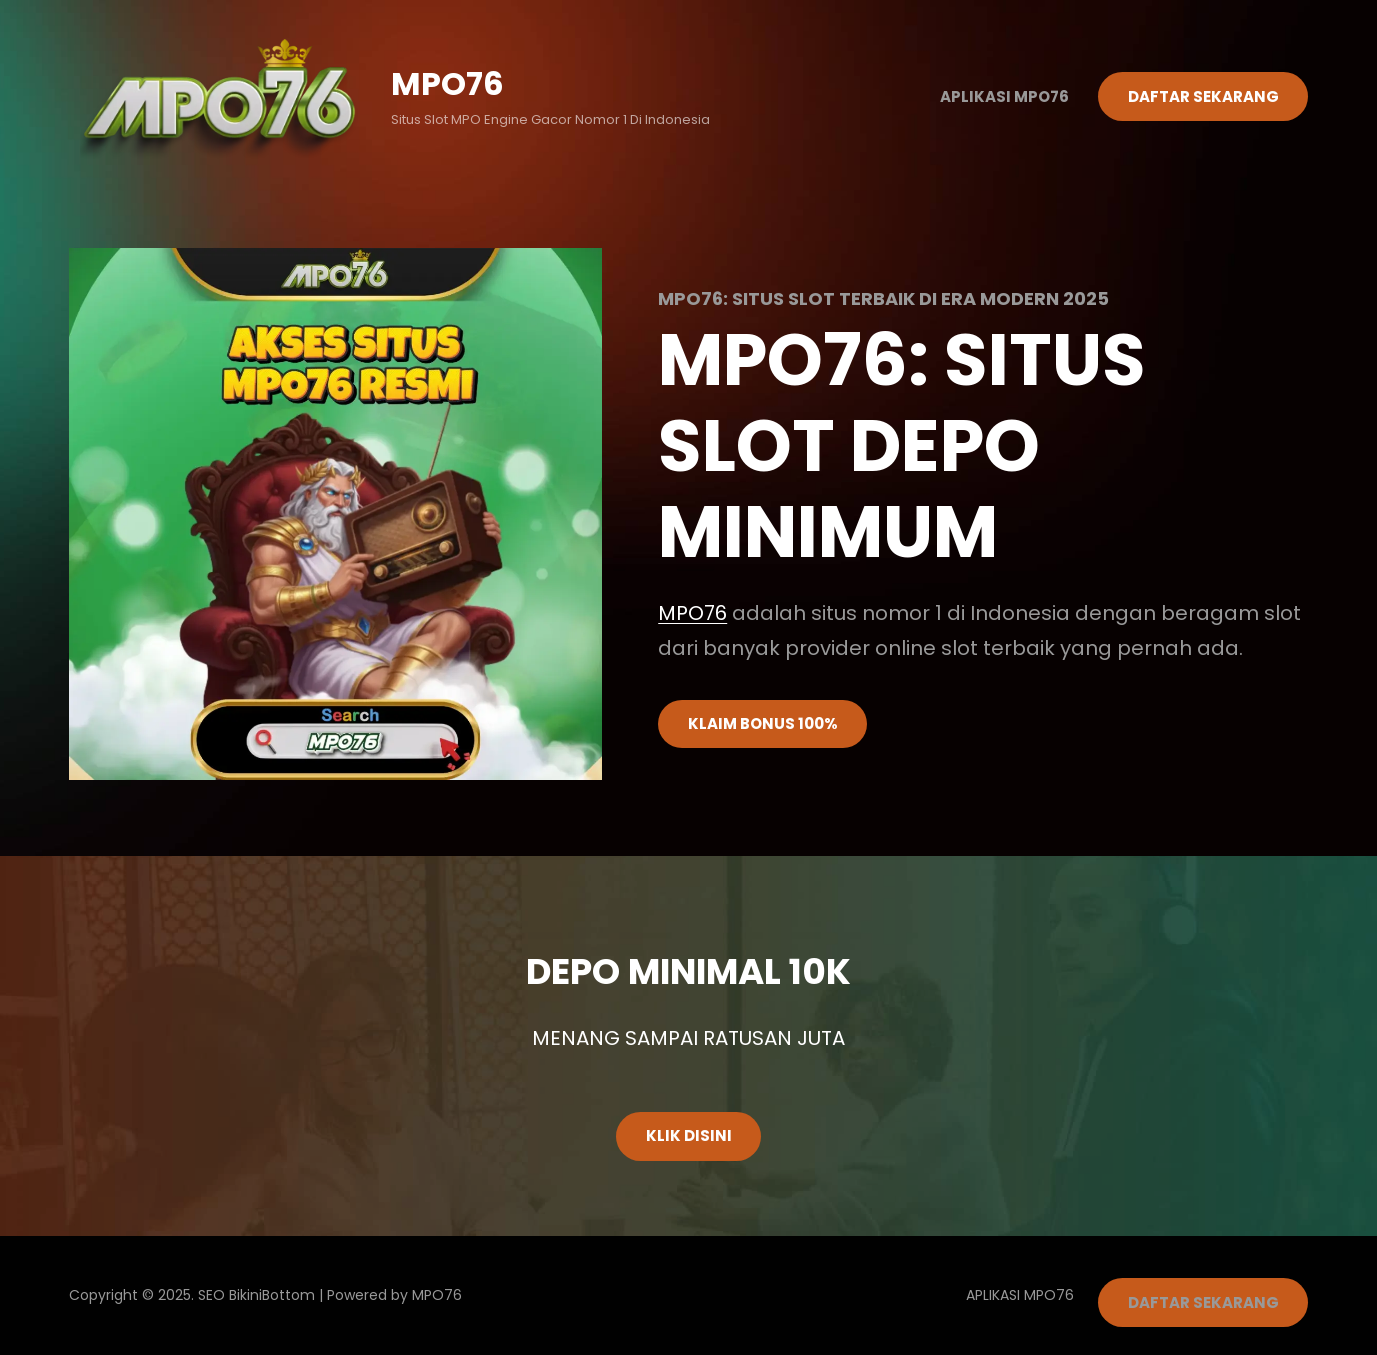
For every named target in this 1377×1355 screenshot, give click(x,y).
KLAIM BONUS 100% (763, 723)
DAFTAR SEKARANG (1203, 96)
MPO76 (447, 83)
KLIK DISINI (689, 1135)
